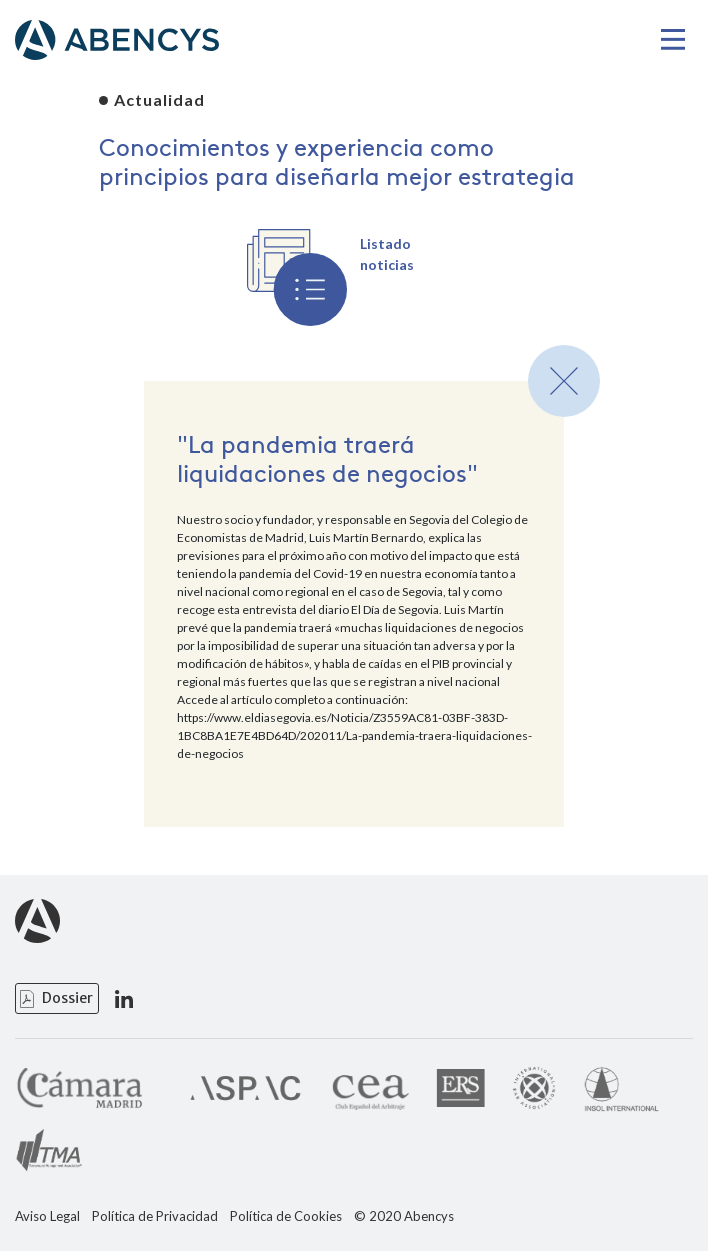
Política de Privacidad (155, 1216)
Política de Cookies (286, 1216)
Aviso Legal (47, 1216)
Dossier (67, 998)
